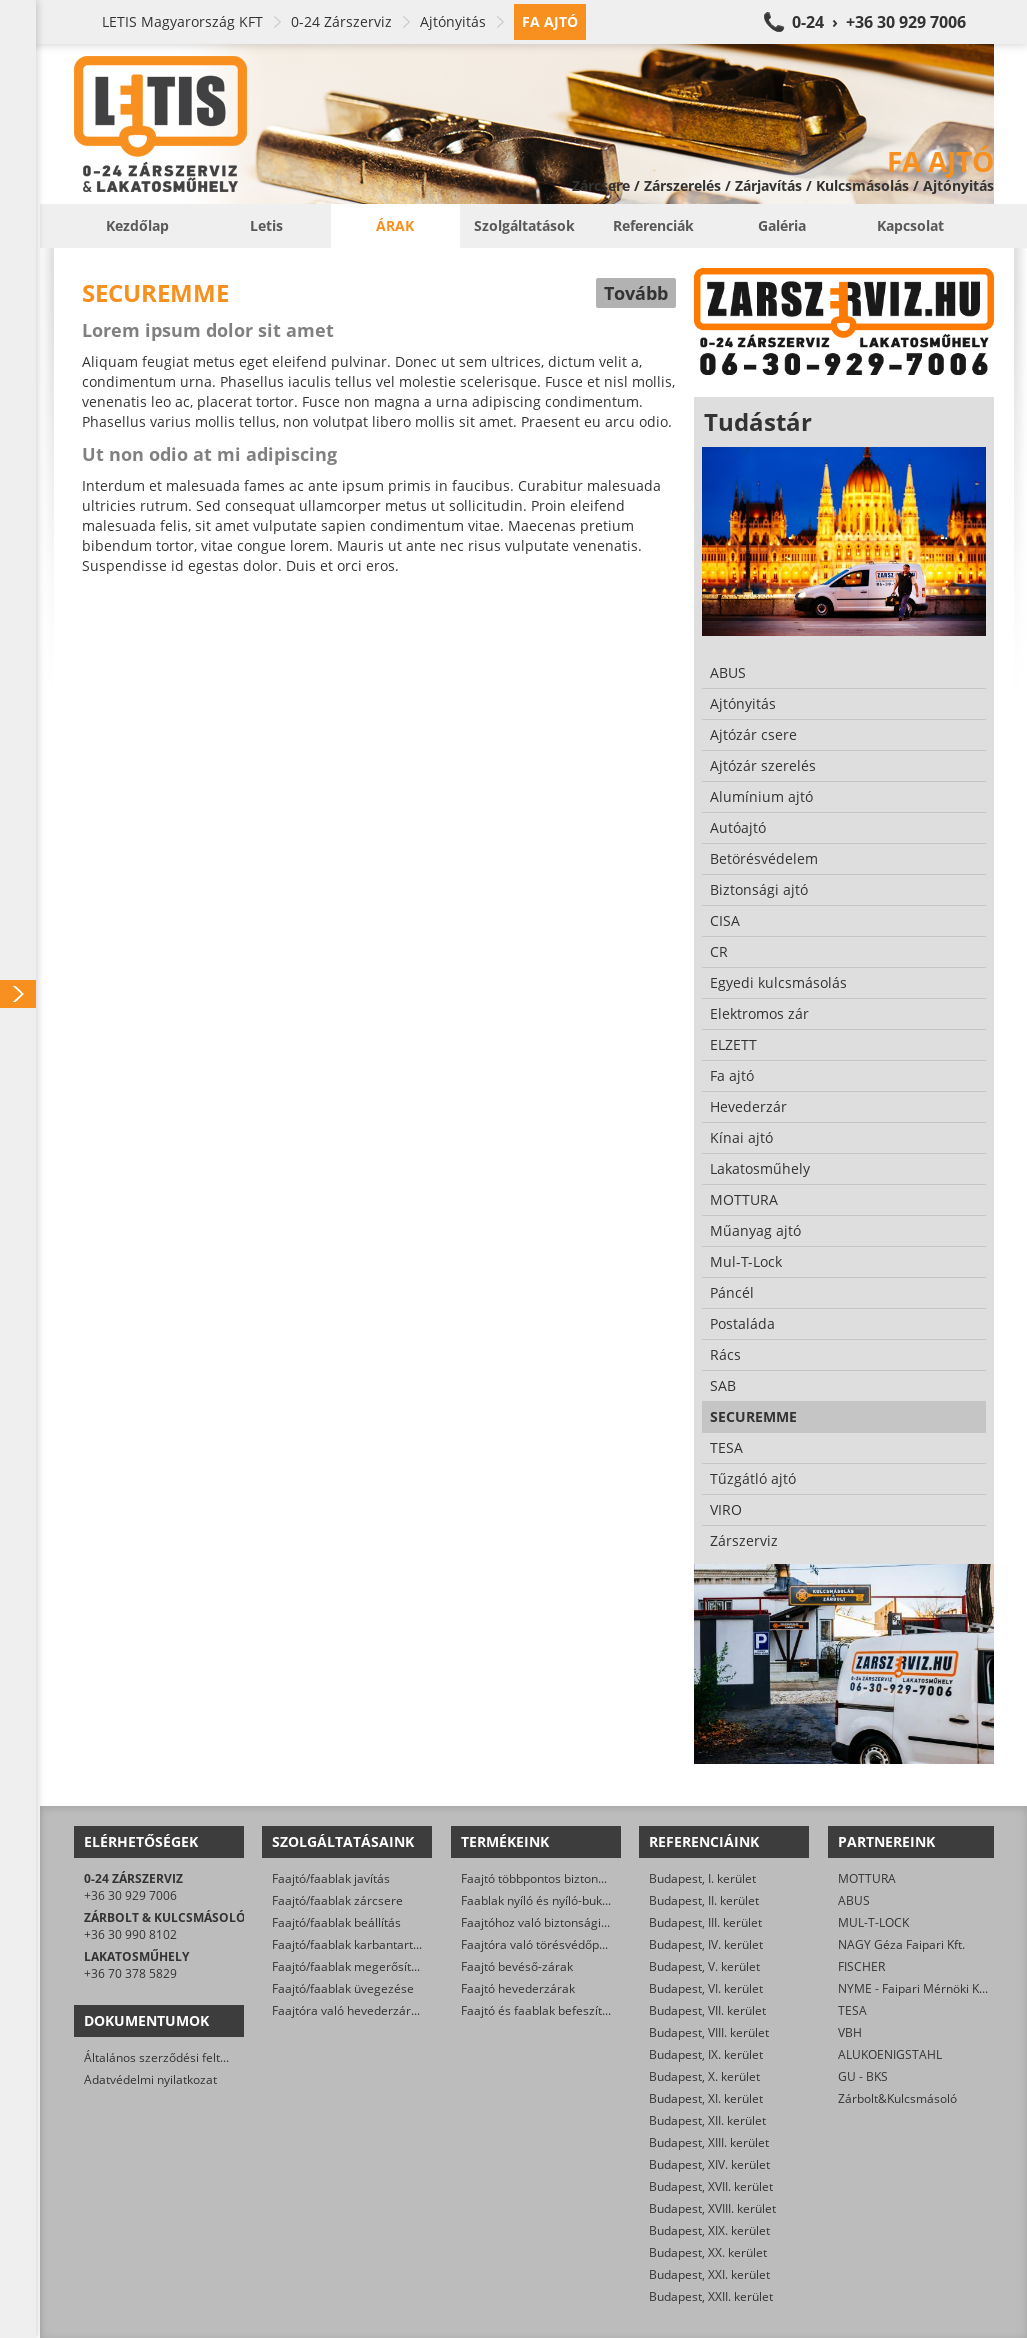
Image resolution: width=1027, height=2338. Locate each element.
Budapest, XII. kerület (707, 2120)
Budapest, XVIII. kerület (712, 2208)
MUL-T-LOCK (873, 1922)
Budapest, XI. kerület (706, 2098)
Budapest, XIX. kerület (709, 2230)
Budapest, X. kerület (704, 2076)
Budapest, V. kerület (704, 1966)
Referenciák (653, 225)
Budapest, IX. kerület (706, 2054)
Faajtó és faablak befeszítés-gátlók (557, 2010)
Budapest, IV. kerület (706, 1944)
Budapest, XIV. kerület (709, 2164)
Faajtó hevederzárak (518, 1988)
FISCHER (861, 1966)
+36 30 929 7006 (130, 1895)
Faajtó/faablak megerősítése (351, 1966)
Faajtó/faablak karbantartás (349, 1944)
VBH (850, 2032)
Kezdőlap (137, 225)
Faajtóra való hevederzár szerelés (366, 2010)
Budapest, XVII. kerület (711, 2186)
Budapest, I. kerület (702, 1878)
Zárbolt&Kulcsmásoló (897, 2098)
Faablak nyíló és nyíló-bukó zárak (552, 1900)
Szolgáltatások (524, 225)
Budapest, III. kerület (705, 1922)
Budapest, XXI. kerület (709, 2274)
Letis (266, 225)
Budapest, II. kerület (704, 1900)
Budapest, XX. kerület (708, 2252)
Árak (395, 225)
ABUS (854, 1900)
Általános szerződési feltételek (169, 2057)
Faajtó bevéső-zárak (517, 1966)
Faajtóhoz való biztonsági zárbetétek (562, 1922)
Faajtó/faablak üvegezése (343, 1988)
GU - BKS (863, 2076)
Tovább (636, 293)
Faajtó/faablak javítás (331, 1878)
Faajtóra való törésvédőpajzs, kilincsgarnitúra (587, 1944)
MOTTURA (867, 1878)
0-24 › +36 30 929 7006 (879, 22)
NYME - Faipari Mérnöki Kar (914, 1988)
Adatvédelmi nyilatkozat (150, 2079)
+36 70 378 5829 (130, 1973)
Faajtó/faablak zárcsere (337, 1900)
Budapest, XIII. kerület (709, 2142)
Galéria (782, 225)
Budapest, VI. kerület (706, 1988)
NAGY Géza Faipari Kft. (901, 1944)
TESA (852, 2010)
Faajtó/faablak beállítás (336, 1922)
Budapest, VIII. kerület (709, 2032)
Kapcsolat (910, 225)
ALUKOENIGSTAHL (890, 2054)
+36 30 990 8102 (130, 1934)
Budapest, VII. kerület (707, 2010)
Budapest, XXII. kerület (711, 2296)
